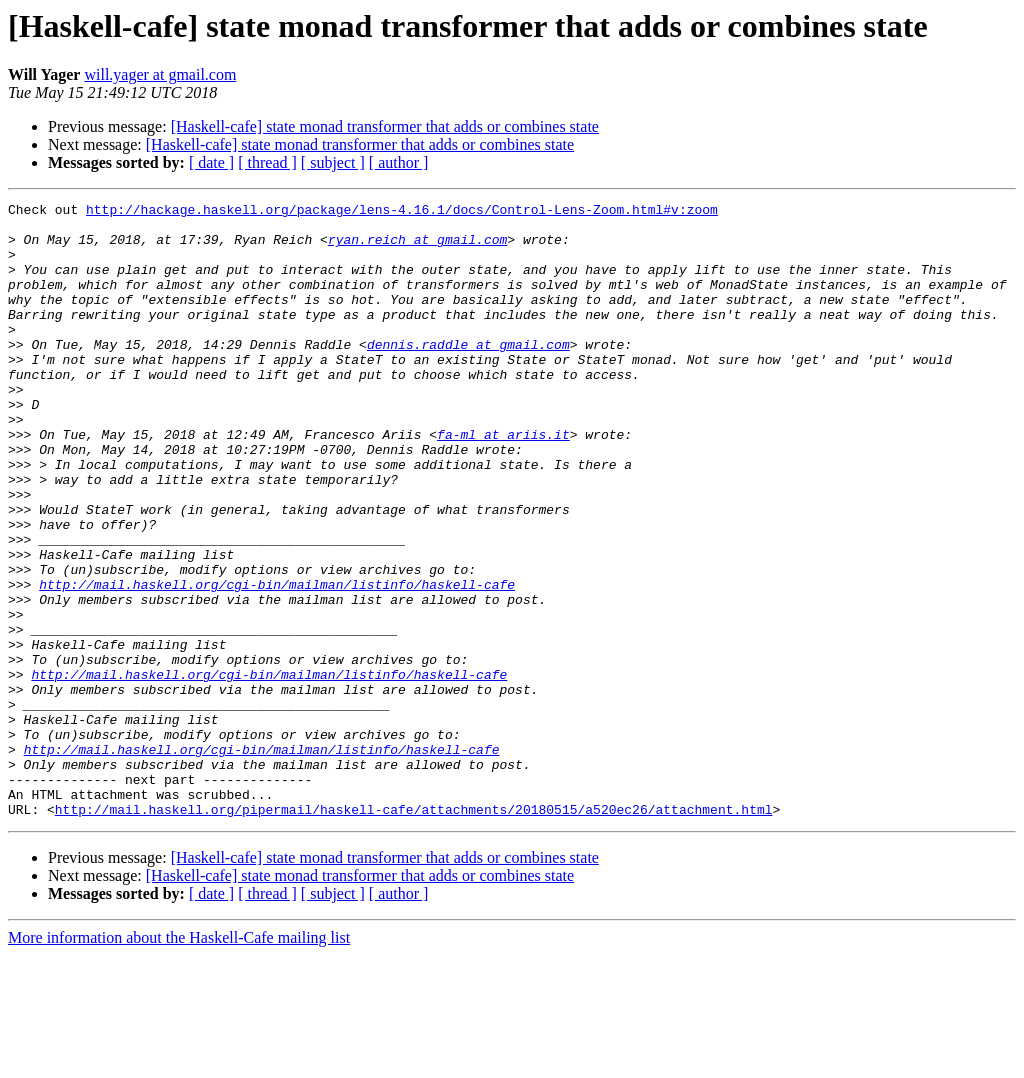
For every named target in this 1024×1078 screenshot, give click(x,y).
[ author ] (399, 162)
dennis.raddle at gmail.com (468, 374)
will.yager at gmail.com (160, 74)
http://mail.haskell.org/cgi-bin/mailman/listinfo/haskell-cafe (277, 662)
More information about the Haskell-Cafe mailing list (179, 1060)
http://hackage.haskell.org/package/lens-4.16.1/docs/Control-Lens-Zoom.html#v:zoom (402, 212)
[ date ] (211, 162)
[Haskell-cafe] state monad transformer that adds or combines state (385, 126)
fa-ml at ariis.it (503, 482)
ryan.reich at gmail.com (417, 248)
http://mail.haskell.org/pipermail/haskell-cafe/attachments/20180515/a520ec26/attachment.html (414, 932)
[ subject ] (333, 162)
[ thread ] (267, 162)
